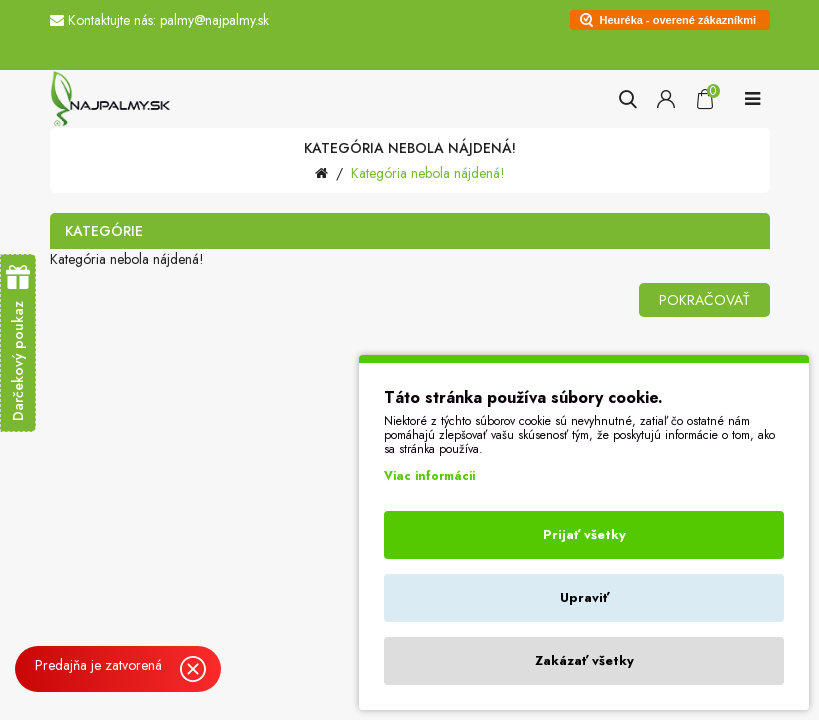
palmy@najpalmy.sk (214, 20)
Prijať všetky (584, 534)
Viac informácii (429, 476)
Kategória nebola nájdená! (428, 173)
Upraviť (584, 597)
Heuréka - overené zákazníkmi (678, 20)
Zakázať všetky (584, 660)
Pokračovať (704, 300)
